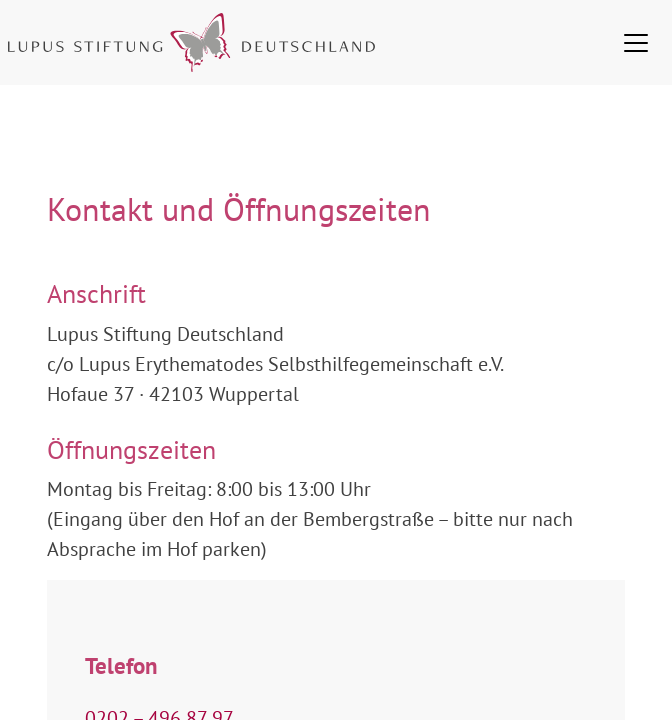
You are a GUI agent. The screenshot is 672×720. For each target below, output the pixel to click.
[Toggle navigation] (636, 43)
